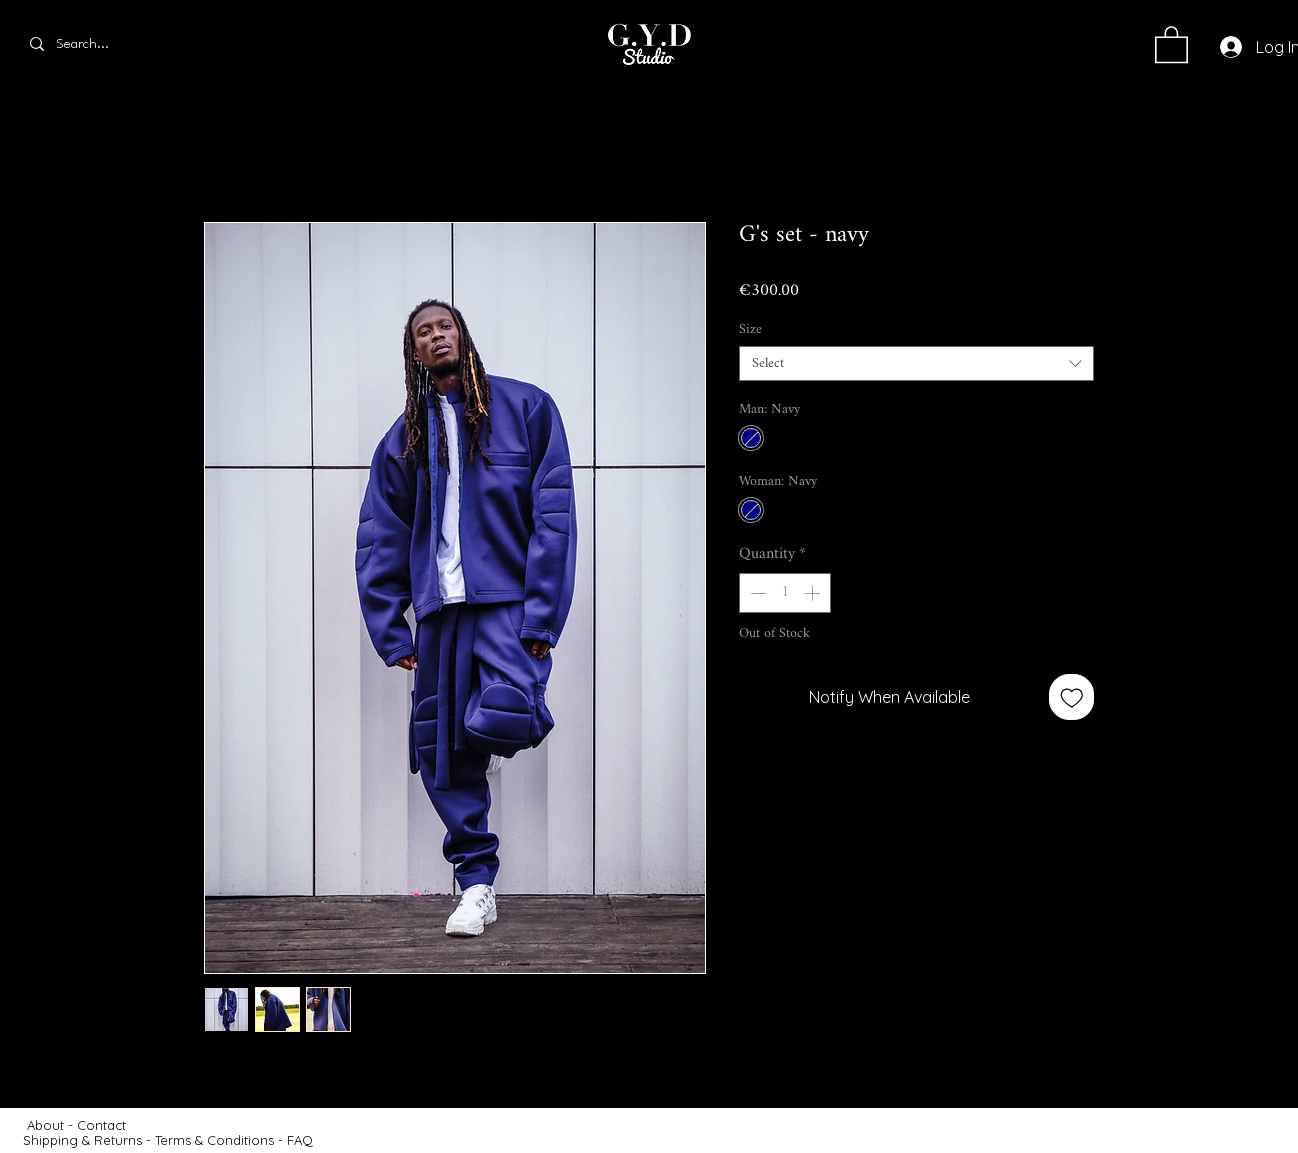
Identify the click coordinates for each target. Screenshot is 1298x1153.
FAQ (300, 1140)
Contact (103, 1125)
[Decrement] (756, 593)
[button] (1171, 43)
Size (750, 329)
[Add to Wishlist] (1072, 697)
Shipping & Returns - (89, 1140)
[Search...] (103, 44)
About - (52, 1125)
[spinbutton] (785, 593)
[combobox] (916, 363)
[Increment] (814, 593)
